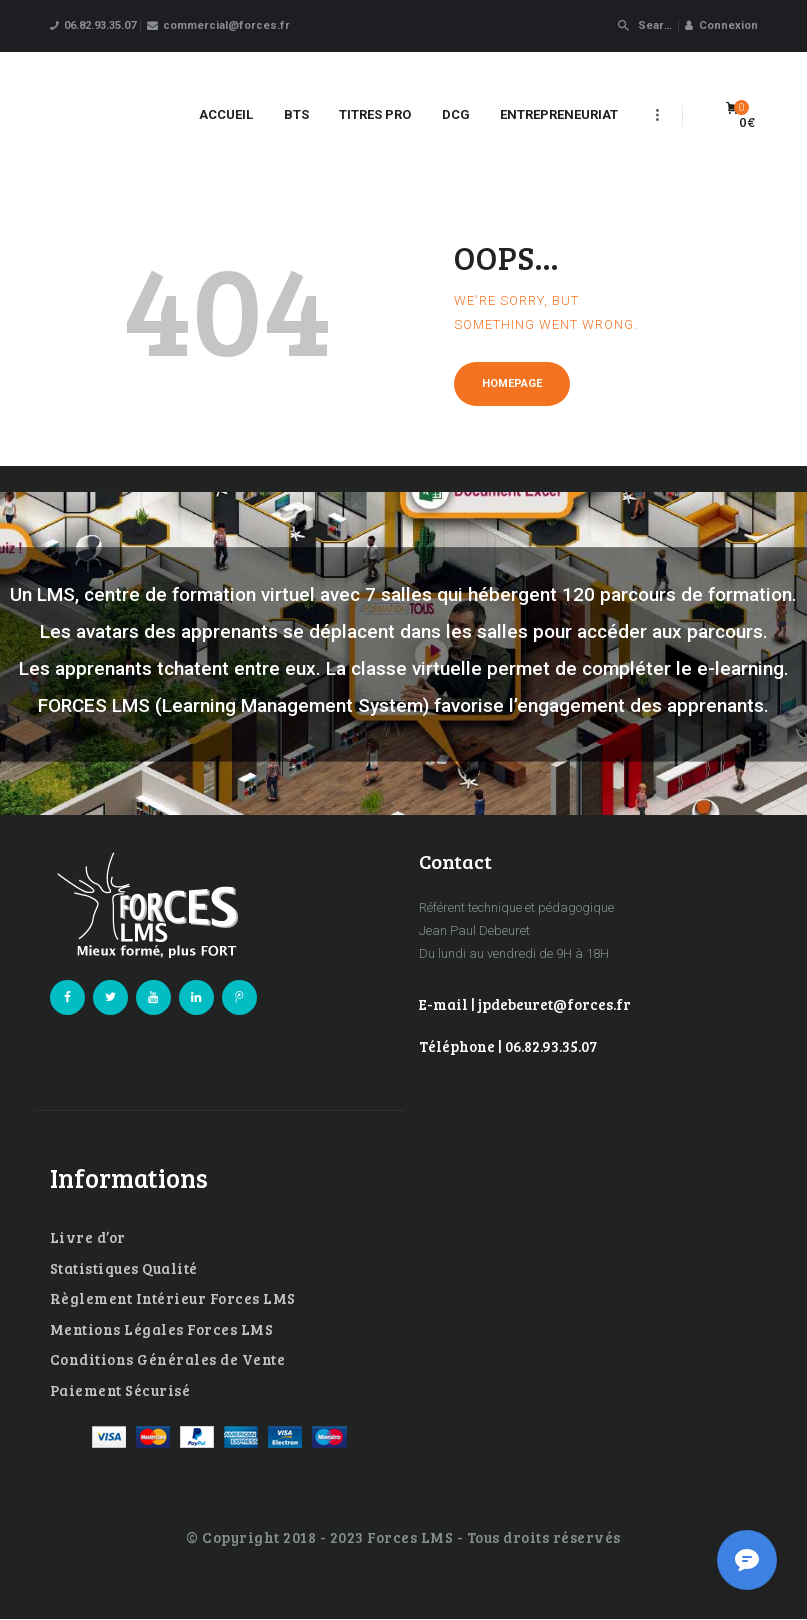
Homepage (512, 383)
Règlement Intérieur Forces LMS (173, 1298)
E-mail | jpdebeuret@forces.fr (525, 1004)
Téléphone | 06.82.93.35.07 (508, 1046)
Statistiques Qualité (124, 1268)
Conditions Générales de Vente (168, 1359)
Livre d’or (88, 1237)
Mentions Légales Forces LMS (162, 1329)
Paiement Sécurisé (120, 1390)
